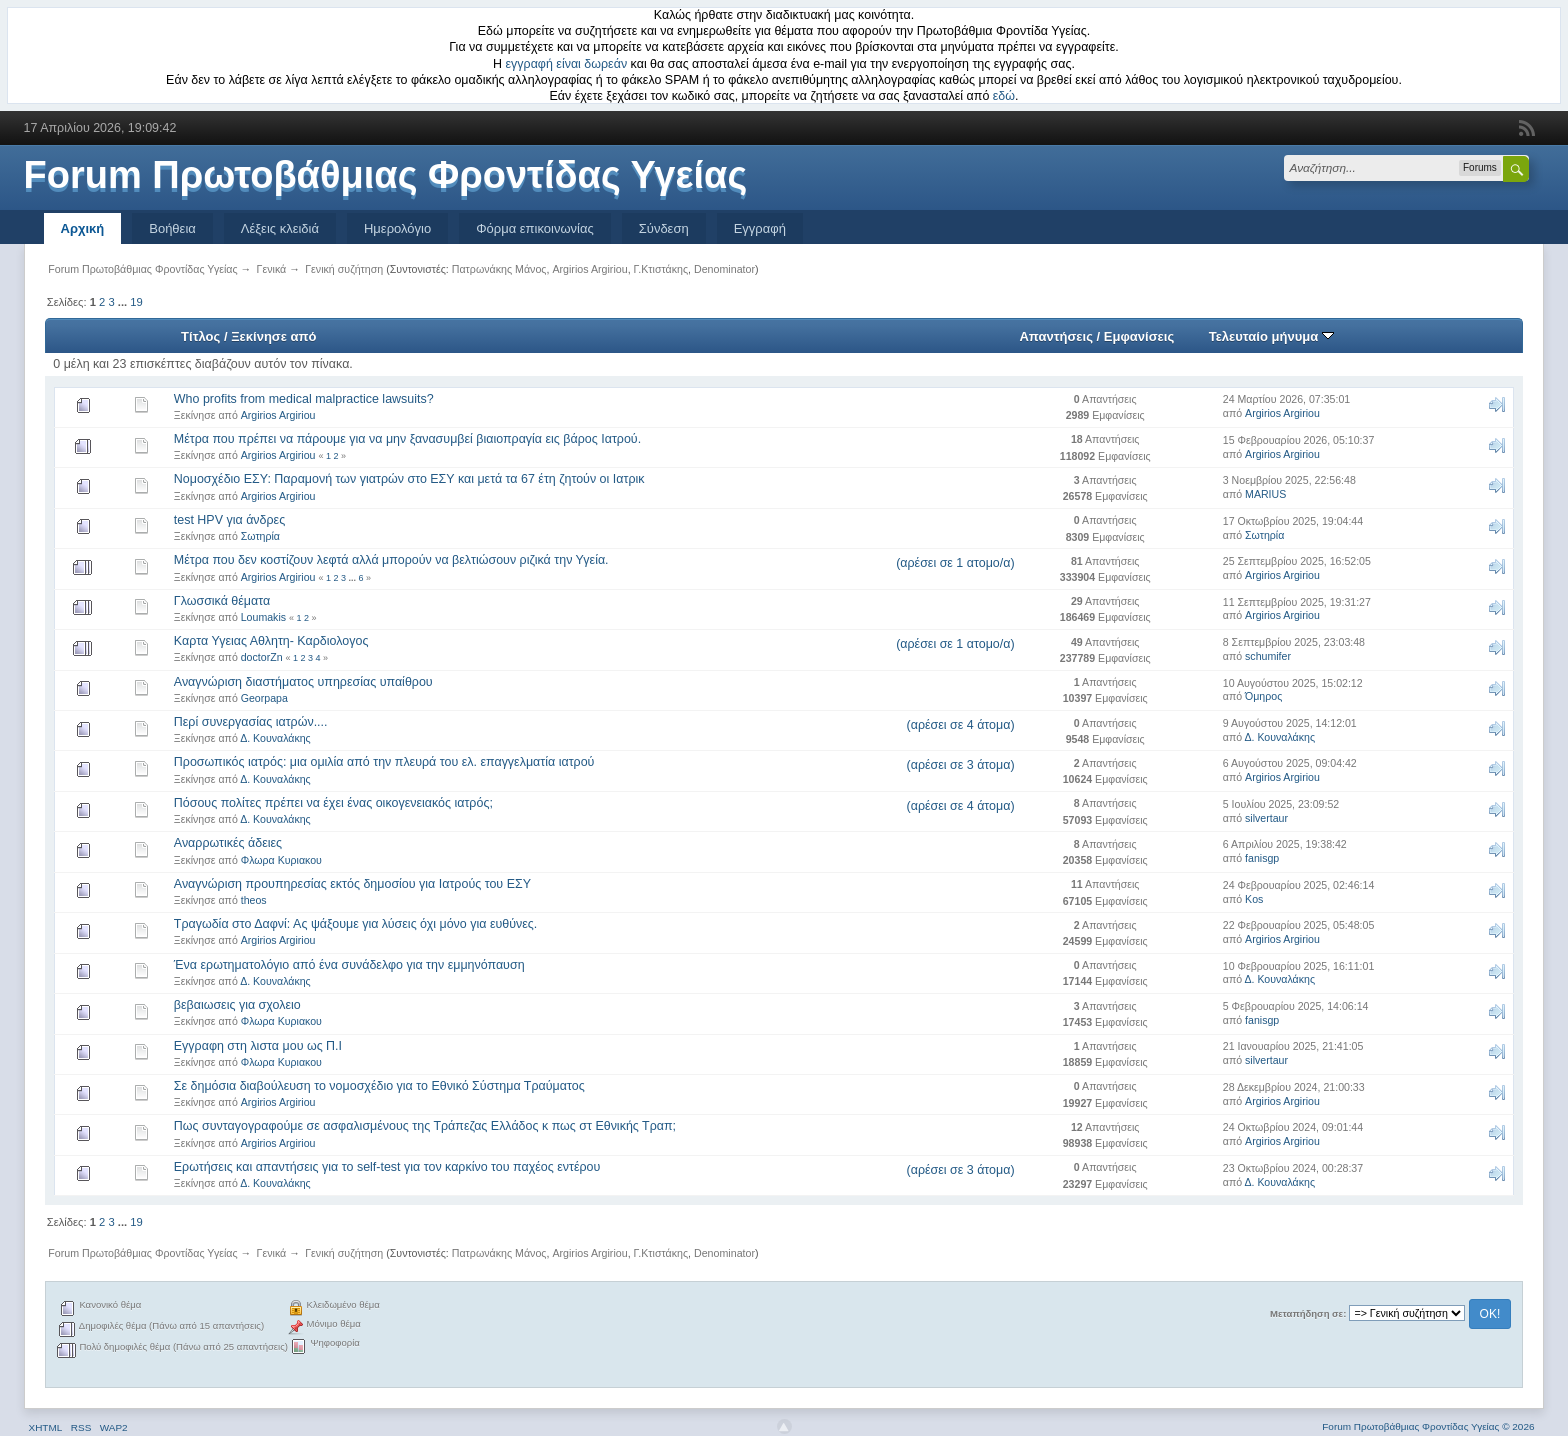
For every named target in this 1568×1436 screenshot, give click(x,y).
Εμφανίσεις (1139, 336)
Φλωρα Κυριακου (281, 860)
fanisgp (1262, 858)
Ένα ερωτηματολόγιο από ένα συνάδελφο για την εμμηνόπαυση (349, 965)
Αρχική (83, 228)
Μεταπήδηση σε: (1308, 1313)
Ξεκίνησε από (273, 336)
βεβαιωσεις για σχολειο (237, 1005)
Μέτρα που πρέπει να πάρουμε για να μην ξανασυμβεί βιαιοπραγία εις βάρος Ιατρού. (407, 439)
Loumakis (263, 617)
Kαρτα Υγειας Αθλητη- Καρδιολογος (271, 641)
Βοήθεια (172, 228)
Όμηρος (1263, 696)
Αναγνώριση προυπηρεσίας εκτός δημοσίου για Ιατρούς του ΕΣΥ (352, 884)
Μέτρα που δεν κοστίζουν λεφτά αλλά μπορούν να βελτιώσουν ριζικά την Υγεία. (391, 560)
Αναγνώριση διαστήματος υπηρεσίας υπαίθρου (303, 682)
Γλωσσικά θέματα (222, 601)
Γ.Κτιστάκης (661, 269)
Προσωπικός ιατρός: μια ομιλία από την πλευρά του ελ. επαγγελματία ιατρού (384, 762)
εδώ (1004, 96)
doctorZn (262, 657)
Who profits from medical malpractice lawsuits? (304, 399)
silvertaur (1266, 818)
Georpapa (264, 698)
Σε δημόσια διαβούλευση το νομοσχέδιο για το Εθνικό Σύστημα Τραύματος (379, 1086)
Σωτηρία (260, 536)
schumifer (1268, 656)
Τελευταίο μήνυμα (1271, 336)
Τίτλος (200, 336)
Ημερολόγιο (397, 228)
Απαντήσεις (1056, 336)
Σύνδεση (664, 228)
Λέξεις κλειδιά (280, 228)
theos (254, 900)
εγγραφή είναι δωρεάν (567, 64)
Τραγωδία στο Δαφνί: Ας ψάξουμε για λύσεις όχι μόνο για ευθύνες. (356, 924)
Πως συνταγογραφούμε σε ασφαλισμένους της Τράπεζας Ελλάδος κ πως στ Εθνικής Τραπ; (425, 1126)
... (124, 302)
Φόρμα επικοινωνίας (535, 228)
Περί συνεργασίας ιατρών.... (251, 722)
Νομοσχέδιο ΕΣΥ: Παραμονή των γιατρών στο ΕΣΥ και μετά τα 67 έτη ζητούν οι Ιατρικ (409, 479)
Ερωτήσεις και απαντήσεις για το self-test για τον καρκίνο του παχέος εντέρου (387, 1167)
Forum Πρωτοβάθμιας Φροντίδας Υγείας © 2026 (1428, 1426)
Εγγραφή (760, 228)
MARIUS (1265, 494)
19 (136, 302)
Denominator (724, 269)
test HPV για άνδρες (229, 520)
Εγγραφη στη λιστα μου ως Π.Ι (258, 1046)
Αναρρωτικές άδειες (228, 843)
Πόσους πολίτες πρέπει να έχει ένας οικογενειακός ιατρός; (333, 803)
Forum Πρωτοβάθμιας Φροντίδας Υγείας (386, 175)
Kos (1254, 899)
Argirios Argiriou (589, 269)
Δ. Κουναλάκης (275, 738)
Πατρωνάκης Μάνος (499, 269)
